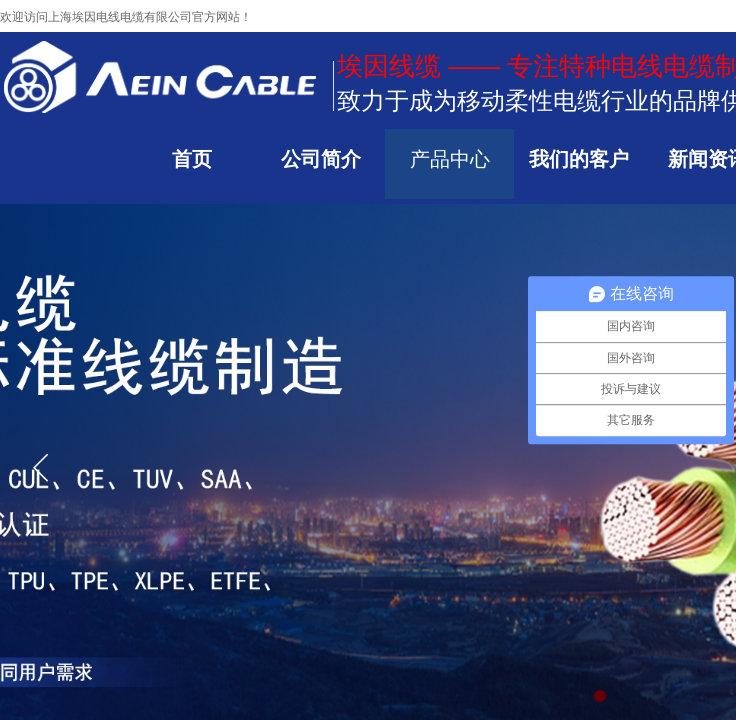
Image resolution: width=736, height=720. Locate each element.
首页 (192, 159)
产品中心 (450, 159)
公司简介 (321, 159)
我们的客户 (579, 159)
